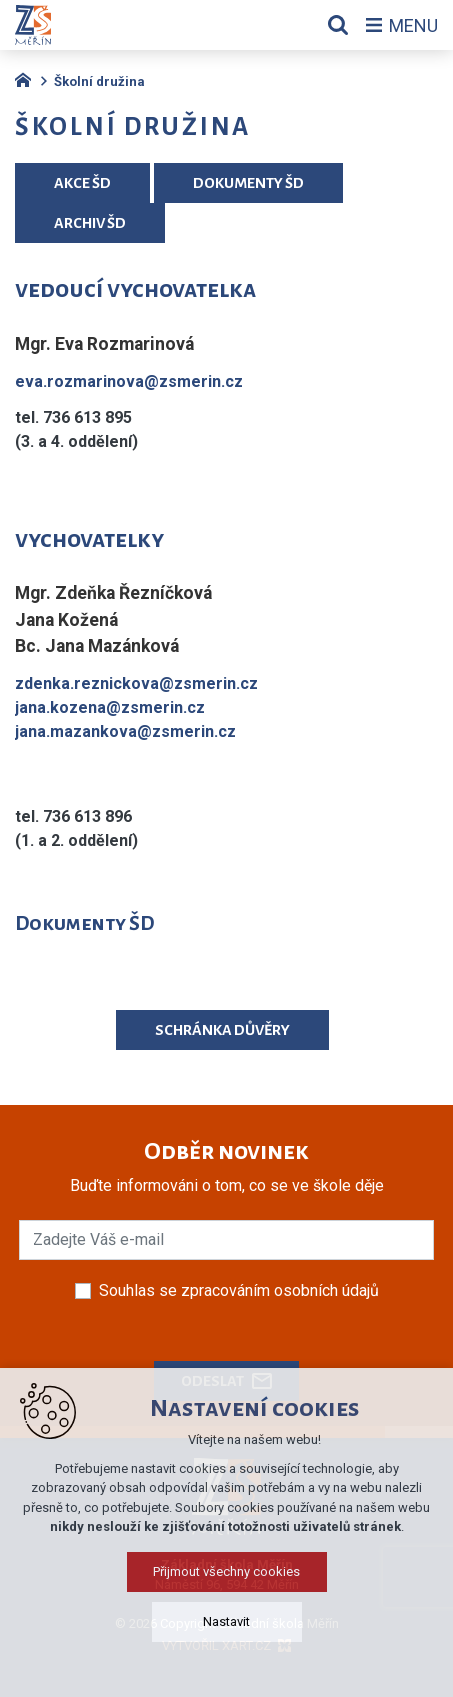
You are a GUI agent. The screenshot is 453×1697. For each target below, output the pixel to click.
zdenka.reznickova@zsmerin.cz (136, 683)
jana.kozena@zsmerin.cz (110, 707)
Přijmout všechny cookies (226, 1616)
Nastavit (226, 1666)
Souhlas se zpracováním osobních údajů (239, 1290)
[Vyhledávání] (338, 25)
